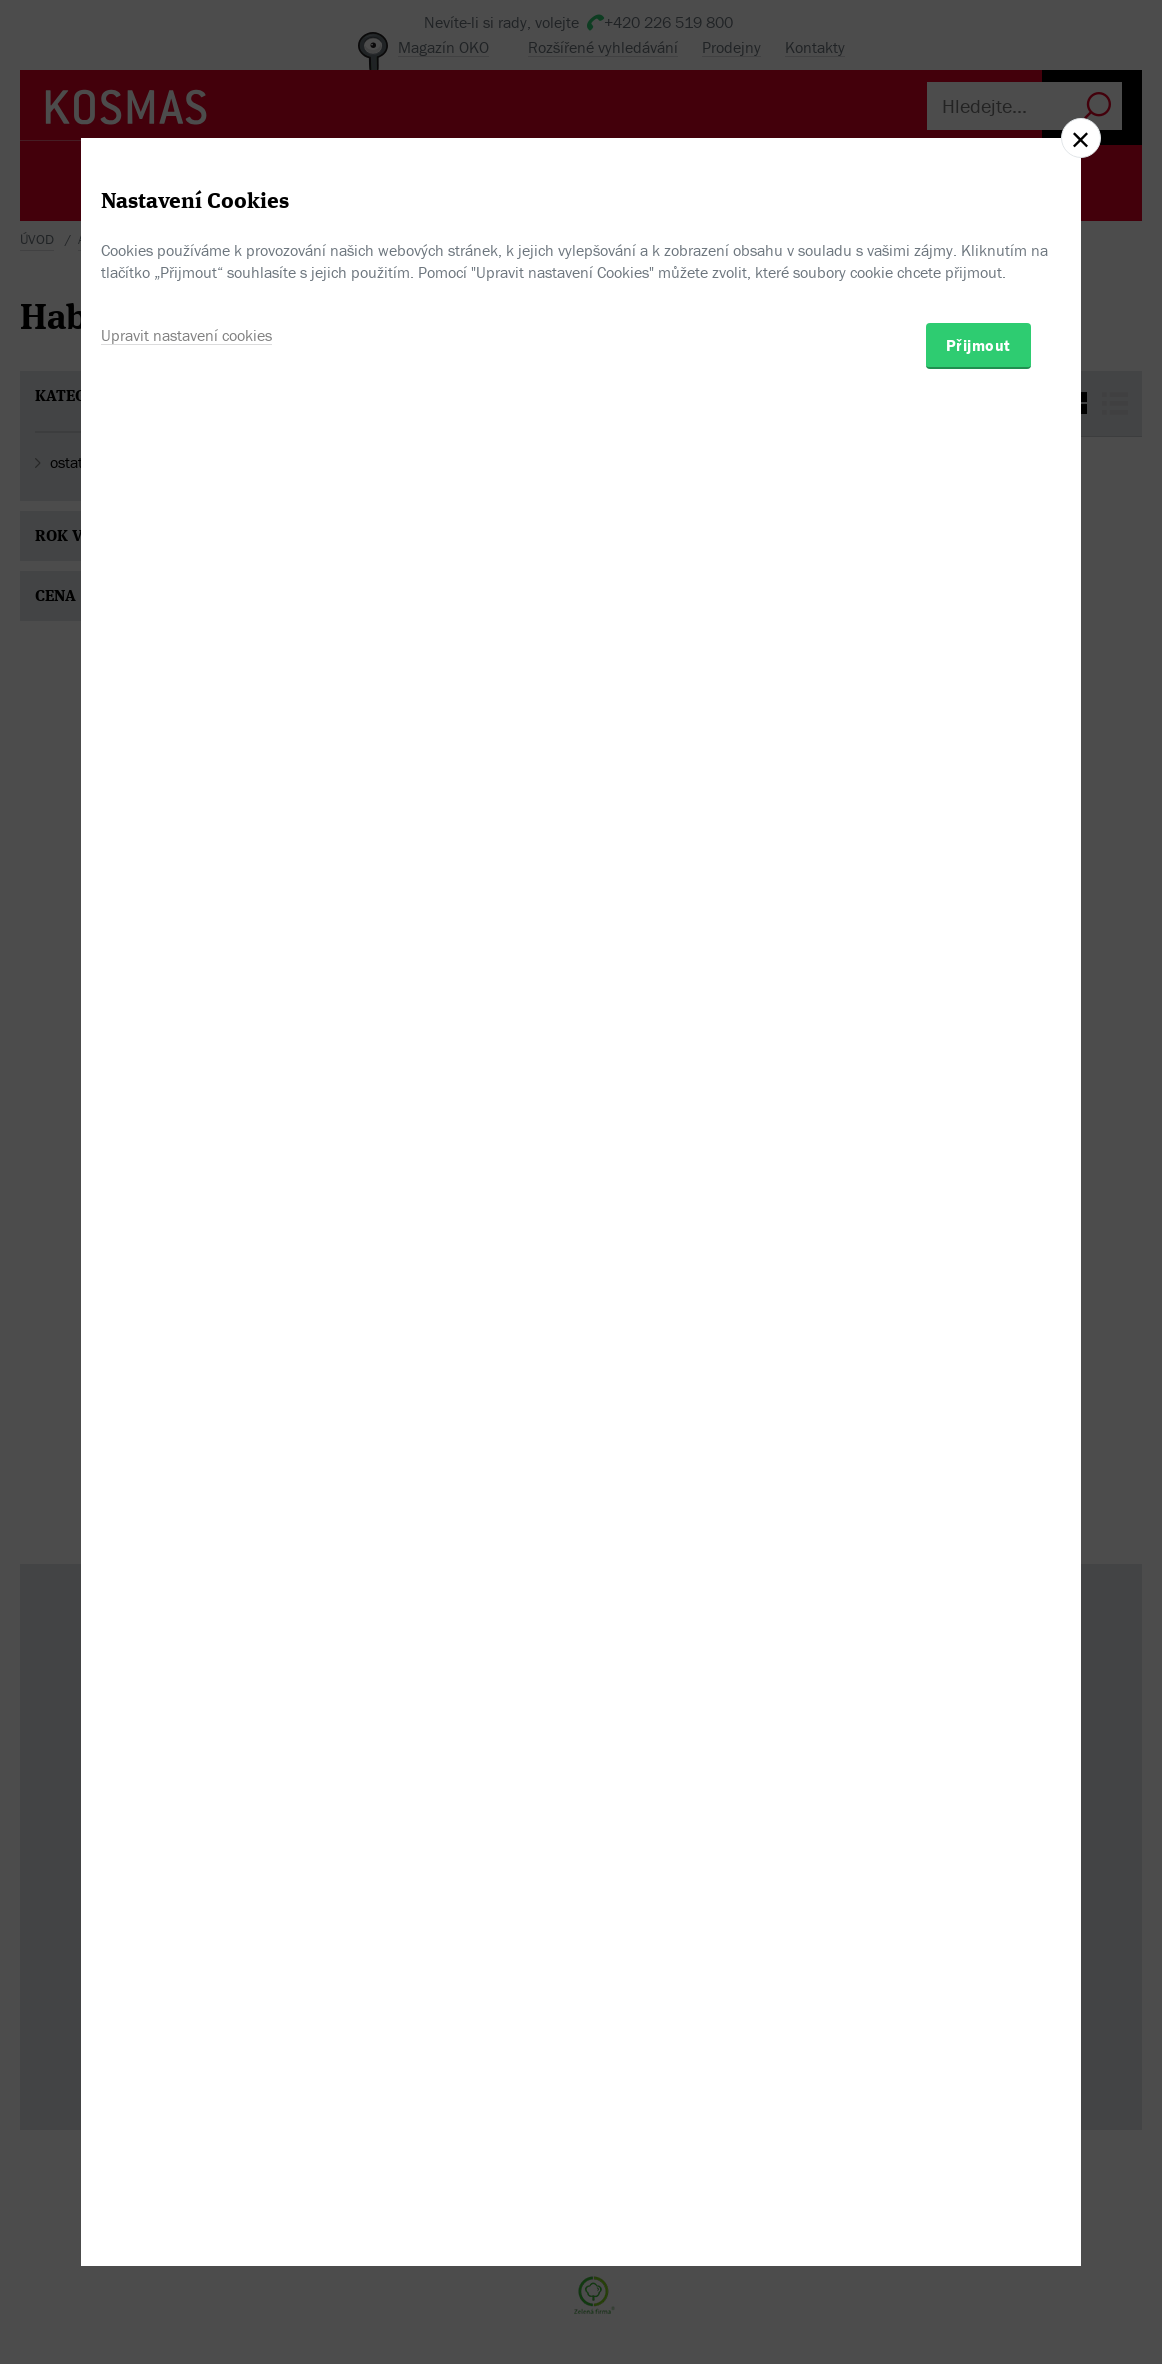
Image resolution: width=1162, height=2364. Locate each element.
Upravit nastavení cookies (186, 1273)
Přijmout (978, 1283)
